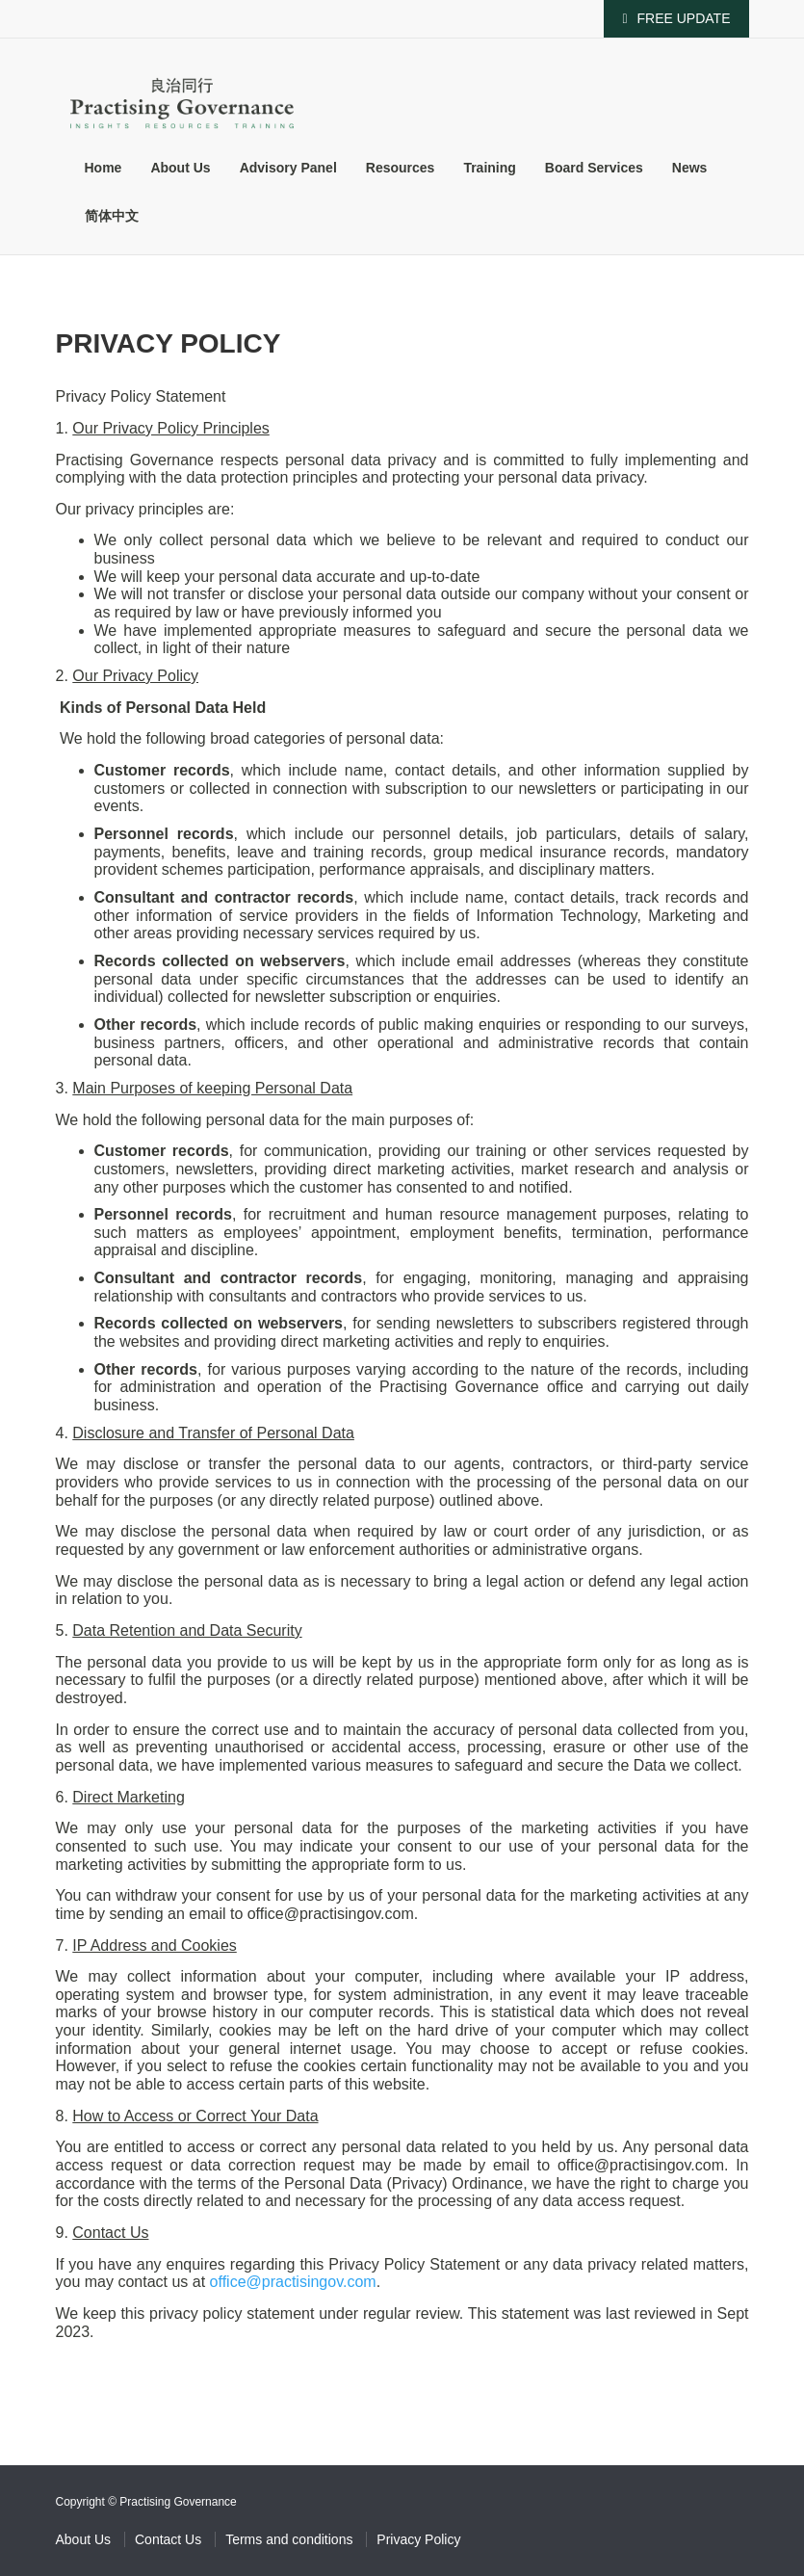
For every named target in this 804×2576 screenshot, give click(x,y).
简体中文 (112, 215)
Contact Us (168, 2539)
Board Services (594, 167)
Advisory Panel (288, 167)
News (690, 167)
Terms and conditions (288, 2539)
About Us (180, 167)
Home (103, 167)
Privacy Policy (418, 2539)
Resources (400, 167)
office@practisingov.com (293, 2282)
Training (489, 167)
